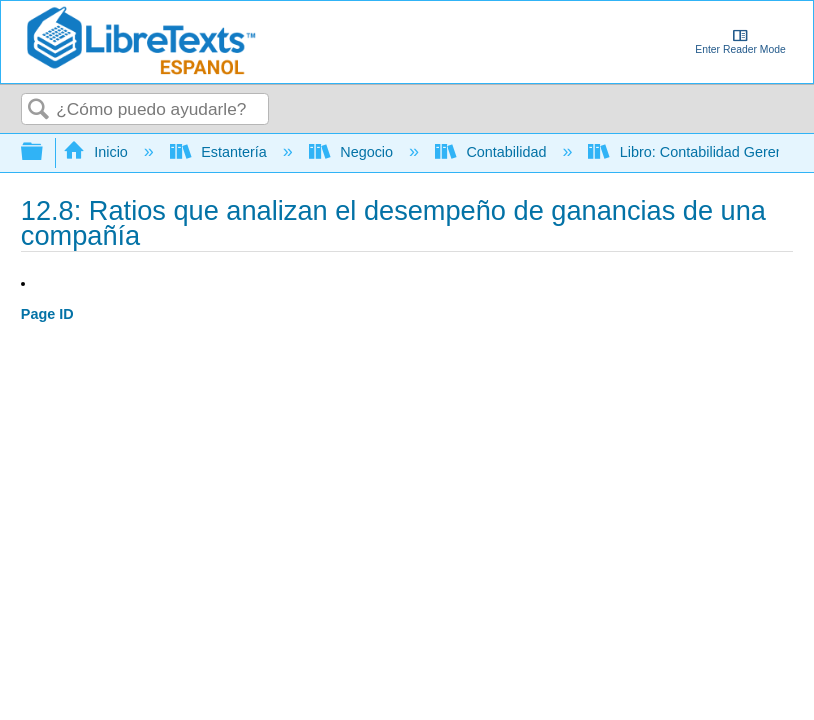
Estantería (220, 152)
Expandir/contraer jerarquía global (45, 152)
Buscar (39, 110)
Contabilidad (492, 152)
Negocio (353, 152)
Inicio (97, 152)
